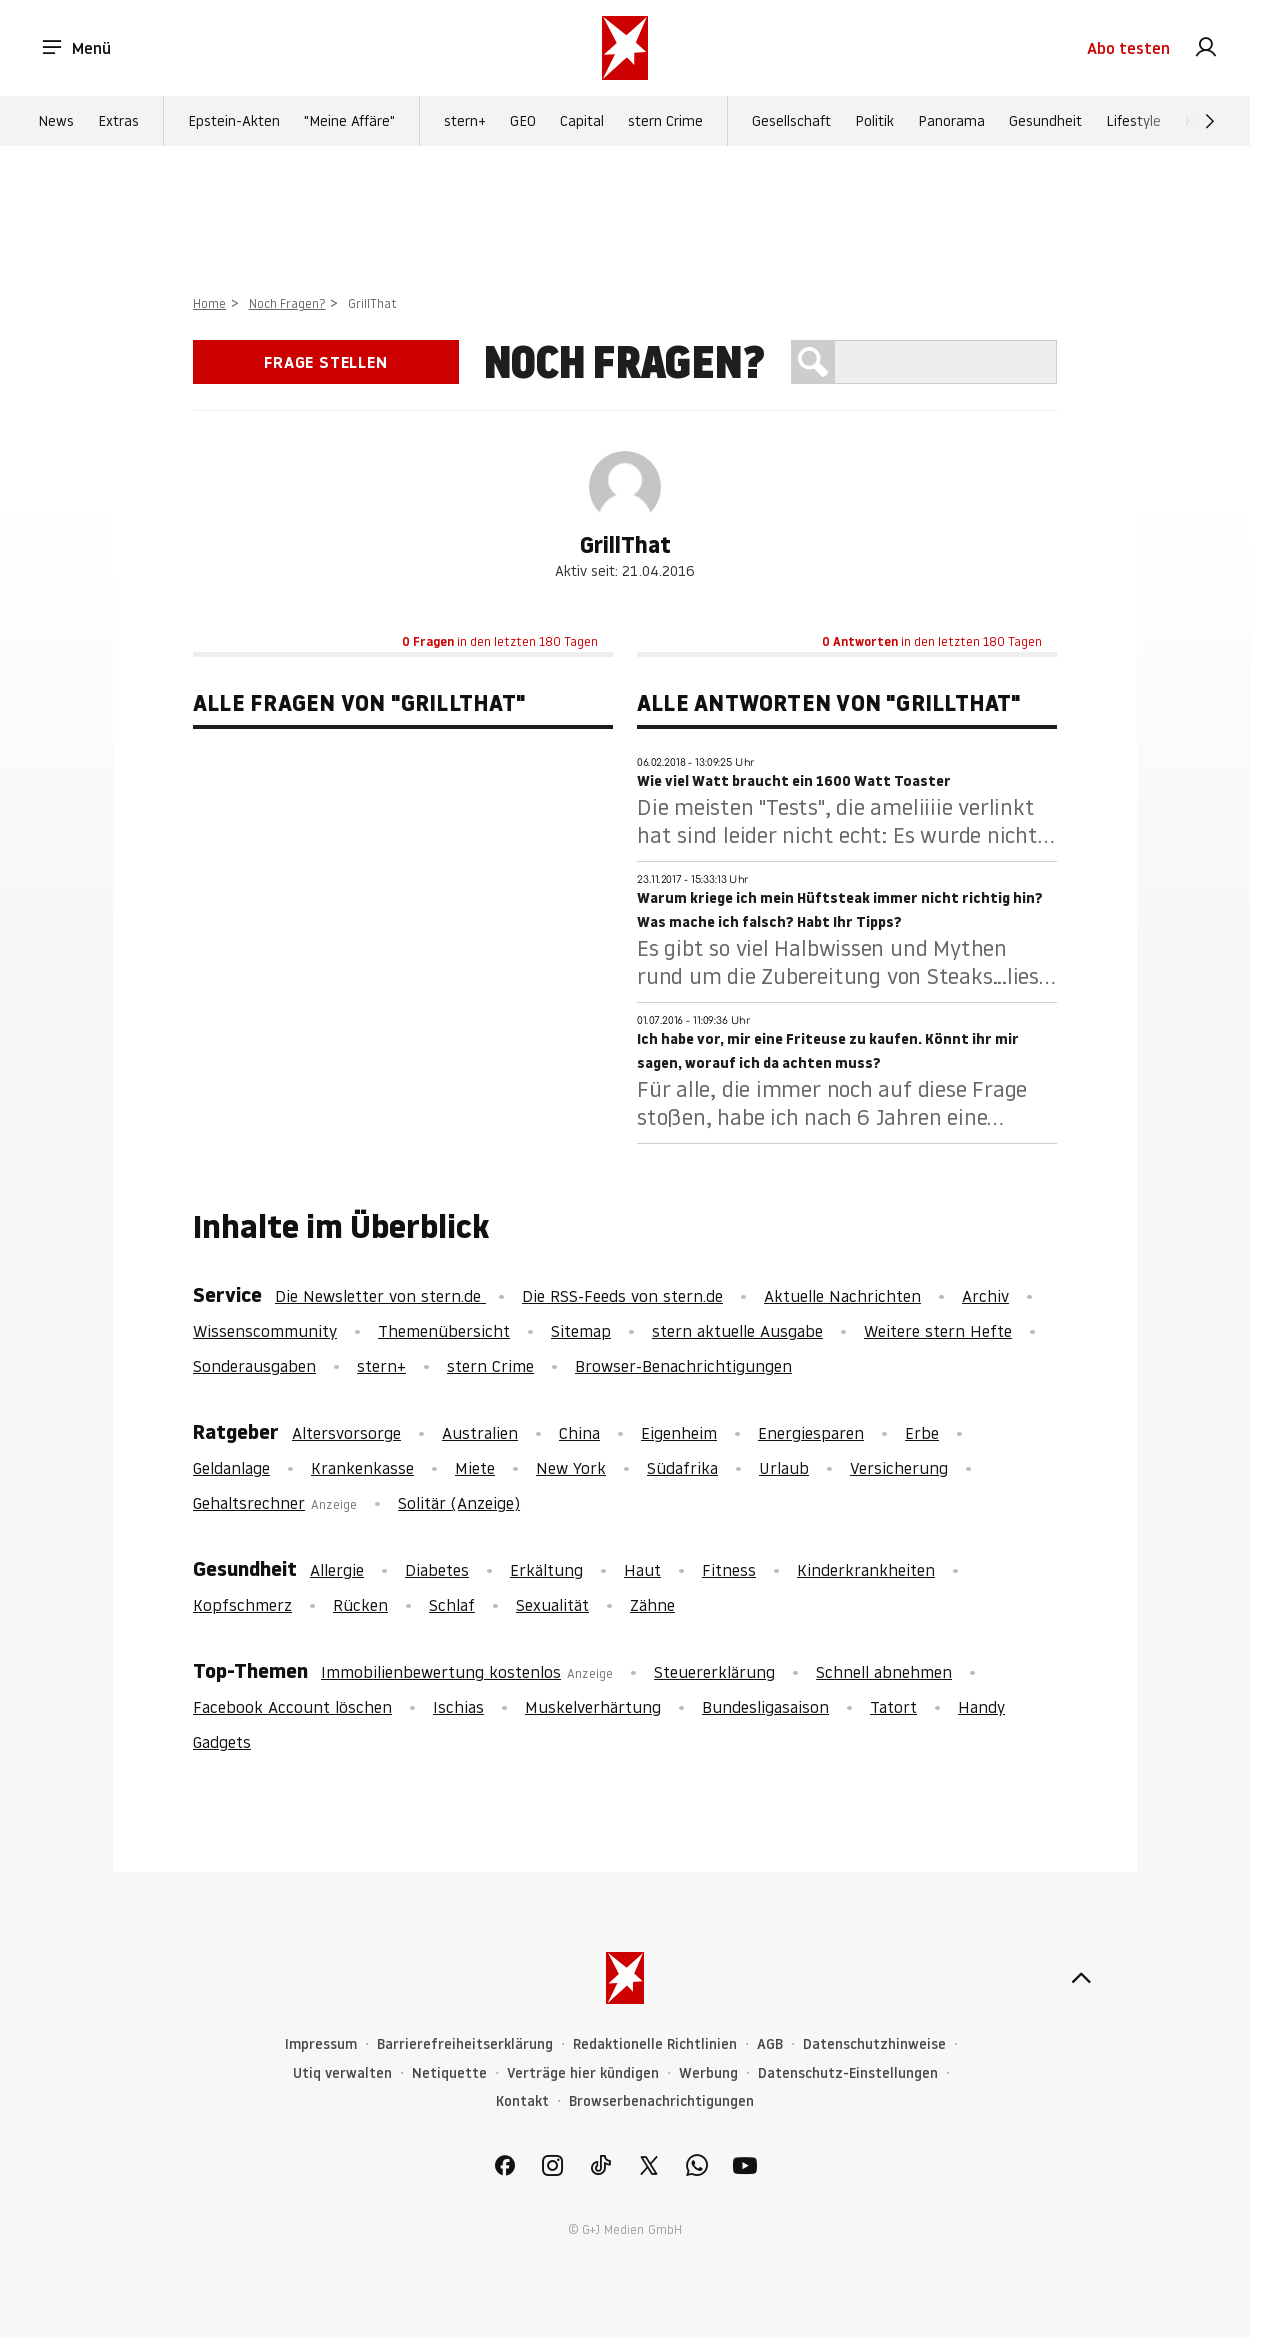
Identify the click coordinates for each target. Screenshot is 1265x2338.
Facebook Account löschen (292, 1707)
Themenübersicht (444, 1331)
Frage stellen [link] (325, 362)
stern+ (465, 121)
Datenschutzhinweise (874, 2044)
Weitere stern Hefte (938, 1331)
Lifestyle (1133, 121)
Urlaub (784, 1468)
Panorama (951, 121)
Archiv (985, 1296)
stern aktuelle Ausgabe (737, 1331)
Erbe (922, 1433)
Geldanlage (231, 1468)
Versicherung (899, 1468)
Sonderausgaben (254, 1366)
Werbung (708, 2073)
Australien (480, 1433)
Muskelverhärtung (593, 1707)
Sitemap (581, 1331)
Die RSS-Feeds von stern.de (622, 1296)
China (579, 1433)
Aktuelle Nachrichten (842, 1296)
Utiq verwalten (342, 2073)
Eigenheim (679, 1433)
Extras (118, 121)
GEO (523, 121)
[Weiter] (1210, 121)
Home (209, 303)
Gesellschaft (791, 121)
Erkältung (546, 1570)
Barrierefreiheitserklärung (465, 2044)
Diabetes (437, 1570)
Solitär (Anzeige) (459, 1503)
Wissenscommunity (265, 1331)
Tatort (893, 1707)
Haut (642, 1570)
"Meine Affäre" (349, 121)
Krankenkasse (362, 1468)
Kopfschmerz (242, 1605)
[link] (1206, 48)
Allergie (337, 1570)
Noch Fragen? (287, 303)
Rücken (360, 1605)
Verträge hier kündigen (583, 2073)
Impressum (321, 2044)
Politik (874, 121)
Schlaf (452, 1605)
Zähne (652, 1605)
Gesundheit (1045, 121)
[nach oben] (1081, 1978)
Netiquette (449, 2073)
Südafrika (682, 1468)
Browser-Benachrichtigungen (683, 1366)
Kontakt (522, 2101)
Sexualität (552, 1605)
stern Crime (665, 121)
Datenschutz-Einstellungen (848, 2073)
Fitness (729, 1570)
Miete (475, 1468)
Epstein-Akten (234, 121)
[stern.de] (625, 48)
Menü (75, 48)
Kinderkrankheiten (866, 1570)
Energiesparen (811, 1433)
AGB (770, 2044)
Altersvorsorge (346, 1433)
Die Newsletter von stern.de (380, 1296)
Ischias (458, 1707)
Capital (582, 121)
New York (571, 1468)
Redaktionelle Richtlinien (655, 2044)
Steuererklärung (714, 1672)
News (56, 121)
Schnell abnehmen (884, 1672)
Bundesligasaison (765, 1707)
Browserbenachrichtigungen (661, 2101)
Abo (1128, 48)
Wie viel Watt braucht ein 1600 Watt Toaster (794, 781)
